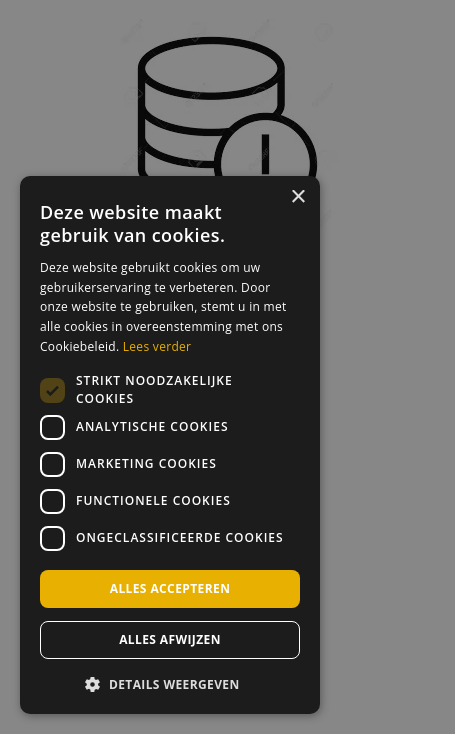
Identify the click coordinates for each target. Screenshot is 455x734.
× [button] (297, 197)
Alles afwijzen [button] (170, 639)
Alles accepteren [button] (170, 588)
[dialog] (170, 445)
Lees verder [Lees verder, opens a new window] (157, 346)
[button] (170, 683)
